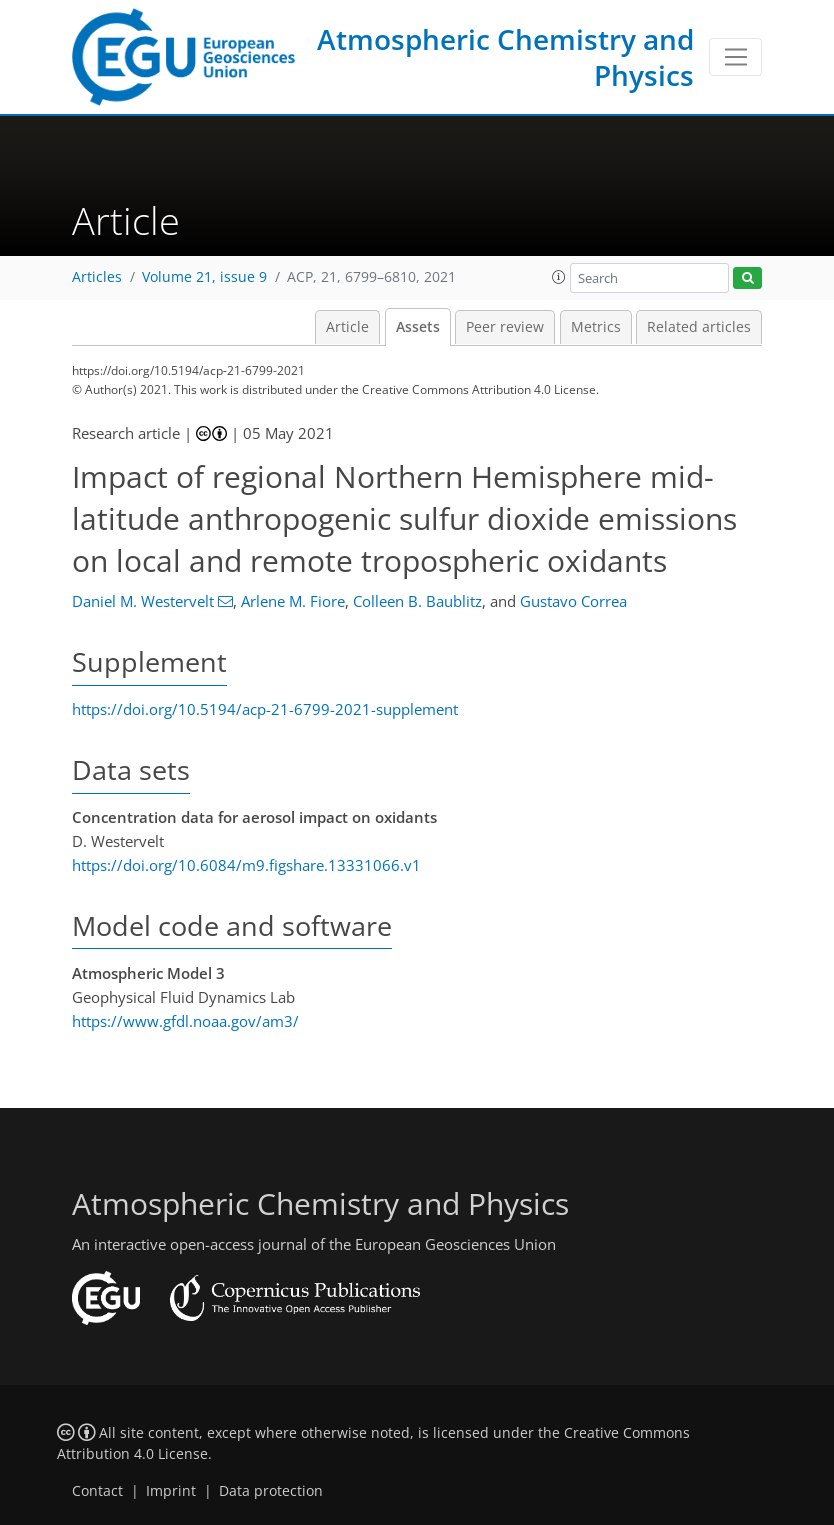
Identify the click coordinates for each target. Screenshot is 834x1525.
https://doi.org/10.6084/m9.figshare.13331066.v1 (246, 865)
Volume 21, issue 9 (204, 277)
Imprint (171, 1491)
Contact (97, 1491)
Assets (418, 327)
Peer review (505, 327)
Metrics (596, 327)
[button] (559, 277)
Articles (97, 277)
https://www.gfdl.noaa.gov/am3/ (185, 1021)
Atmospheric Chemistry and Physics (505, 57)
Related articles (699, 327)
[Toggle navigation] (735, 57)
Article (347, 327)
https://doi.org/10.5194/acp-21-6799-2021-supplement (265, 709)
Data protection (271, 1491)
